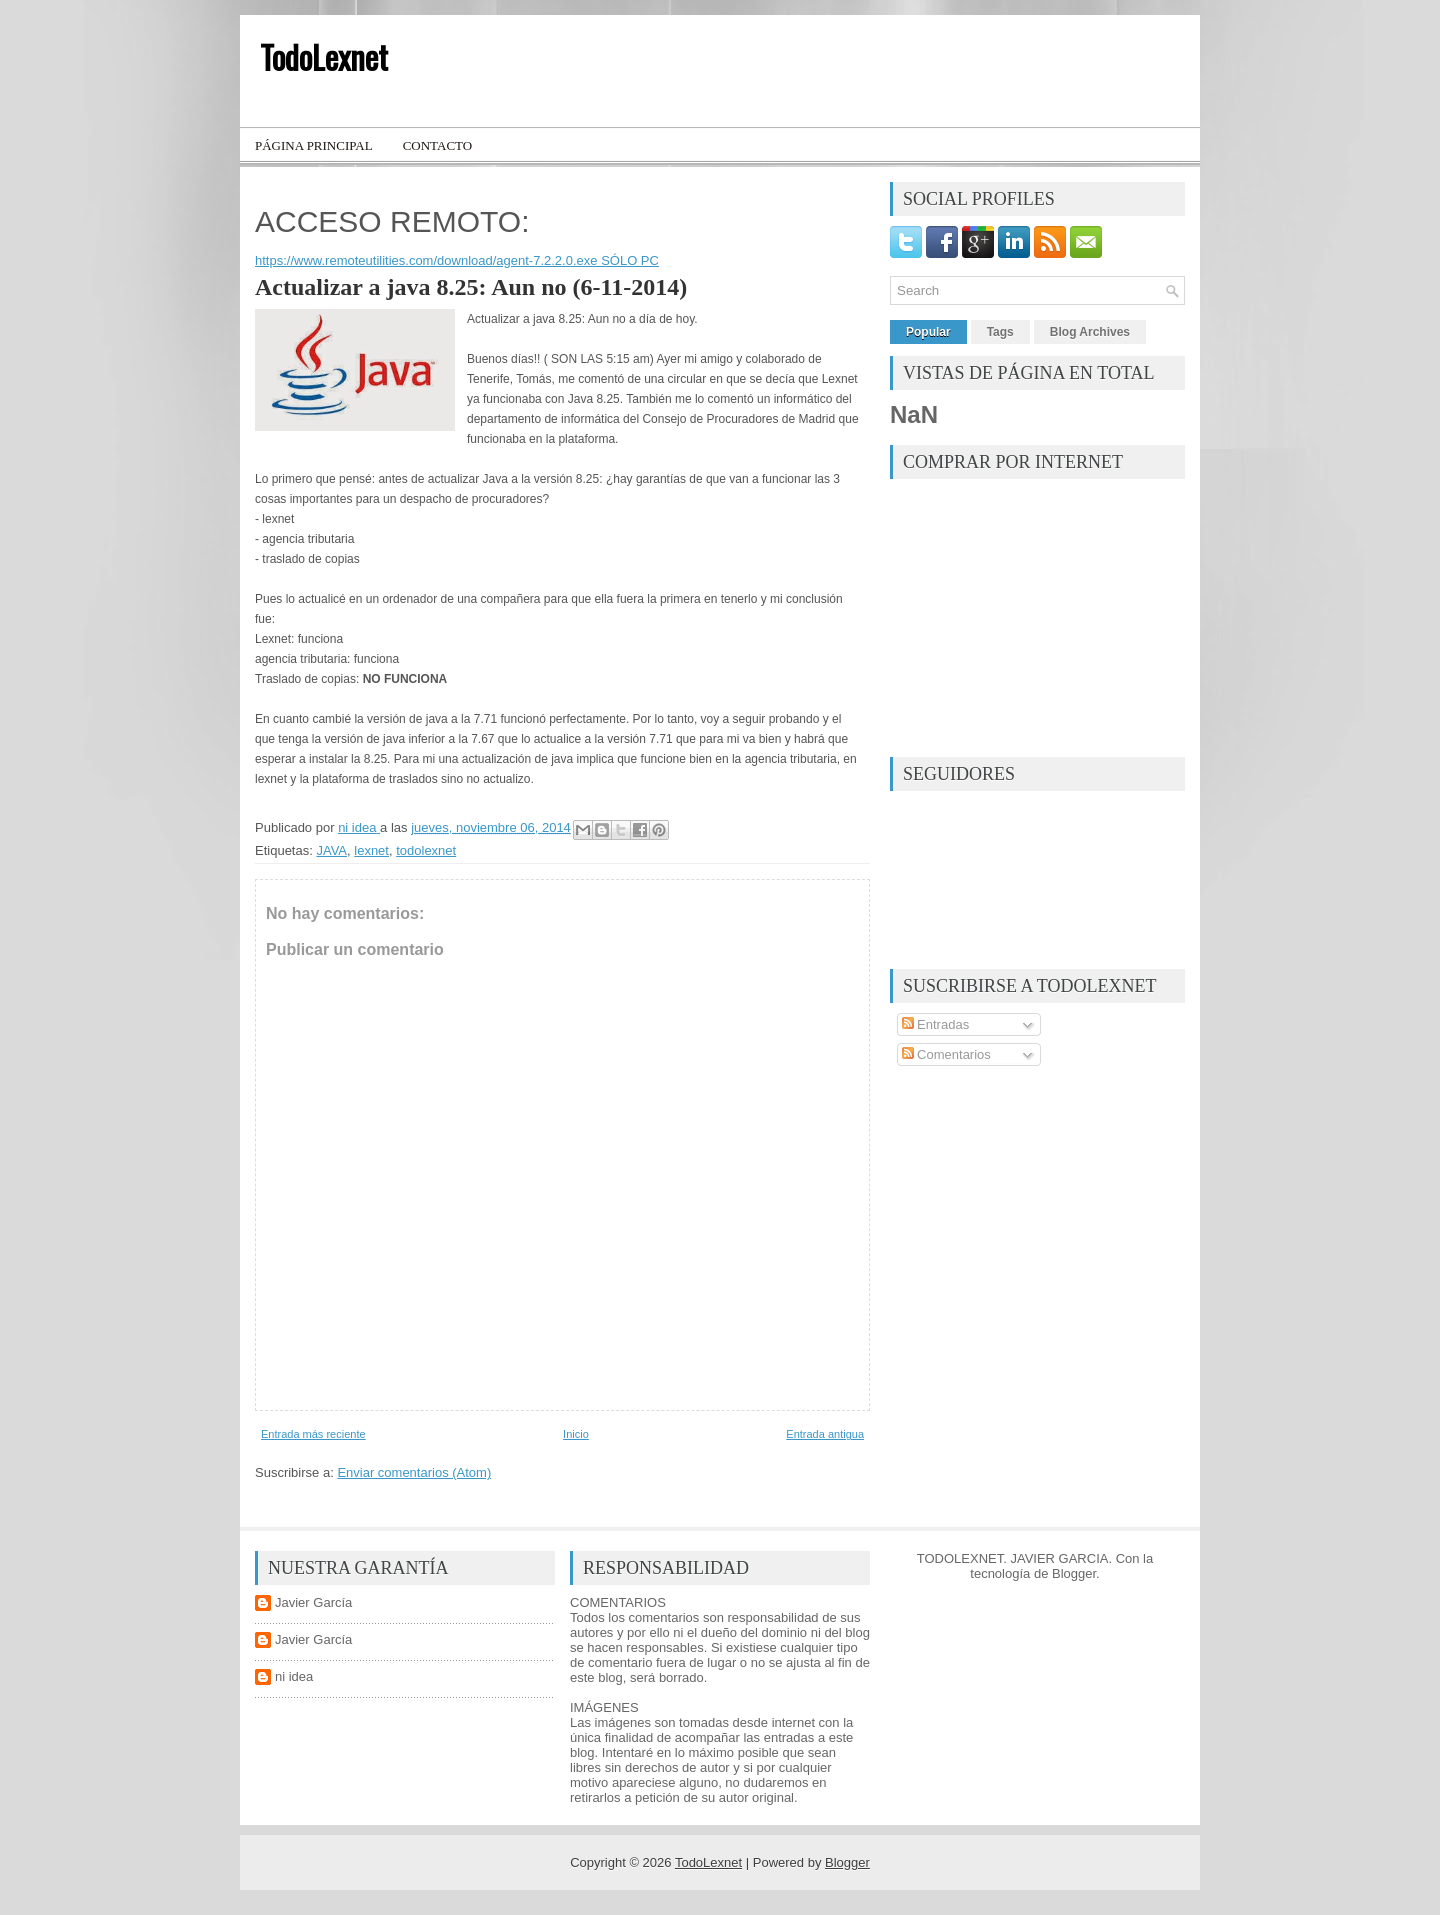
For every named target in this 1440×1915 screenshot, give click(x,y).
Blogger (1074, 1573)
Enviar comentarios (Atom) (414, 1472)
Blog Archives (1090, 332)
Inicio (576, 1434)
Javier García (313, 1602)
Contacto (438, 145)
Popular (928, 332)
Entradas (936, 1024)
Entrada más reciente (313, 1434)
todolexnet (426, 850)
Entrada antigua (825, 1434)
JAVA (331, 850)
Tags (1000, 332)
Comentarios (946, 1054)
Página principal (314, 145)
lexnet (371, 850)
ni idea (294, 1676)
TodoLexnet (324, 56)
